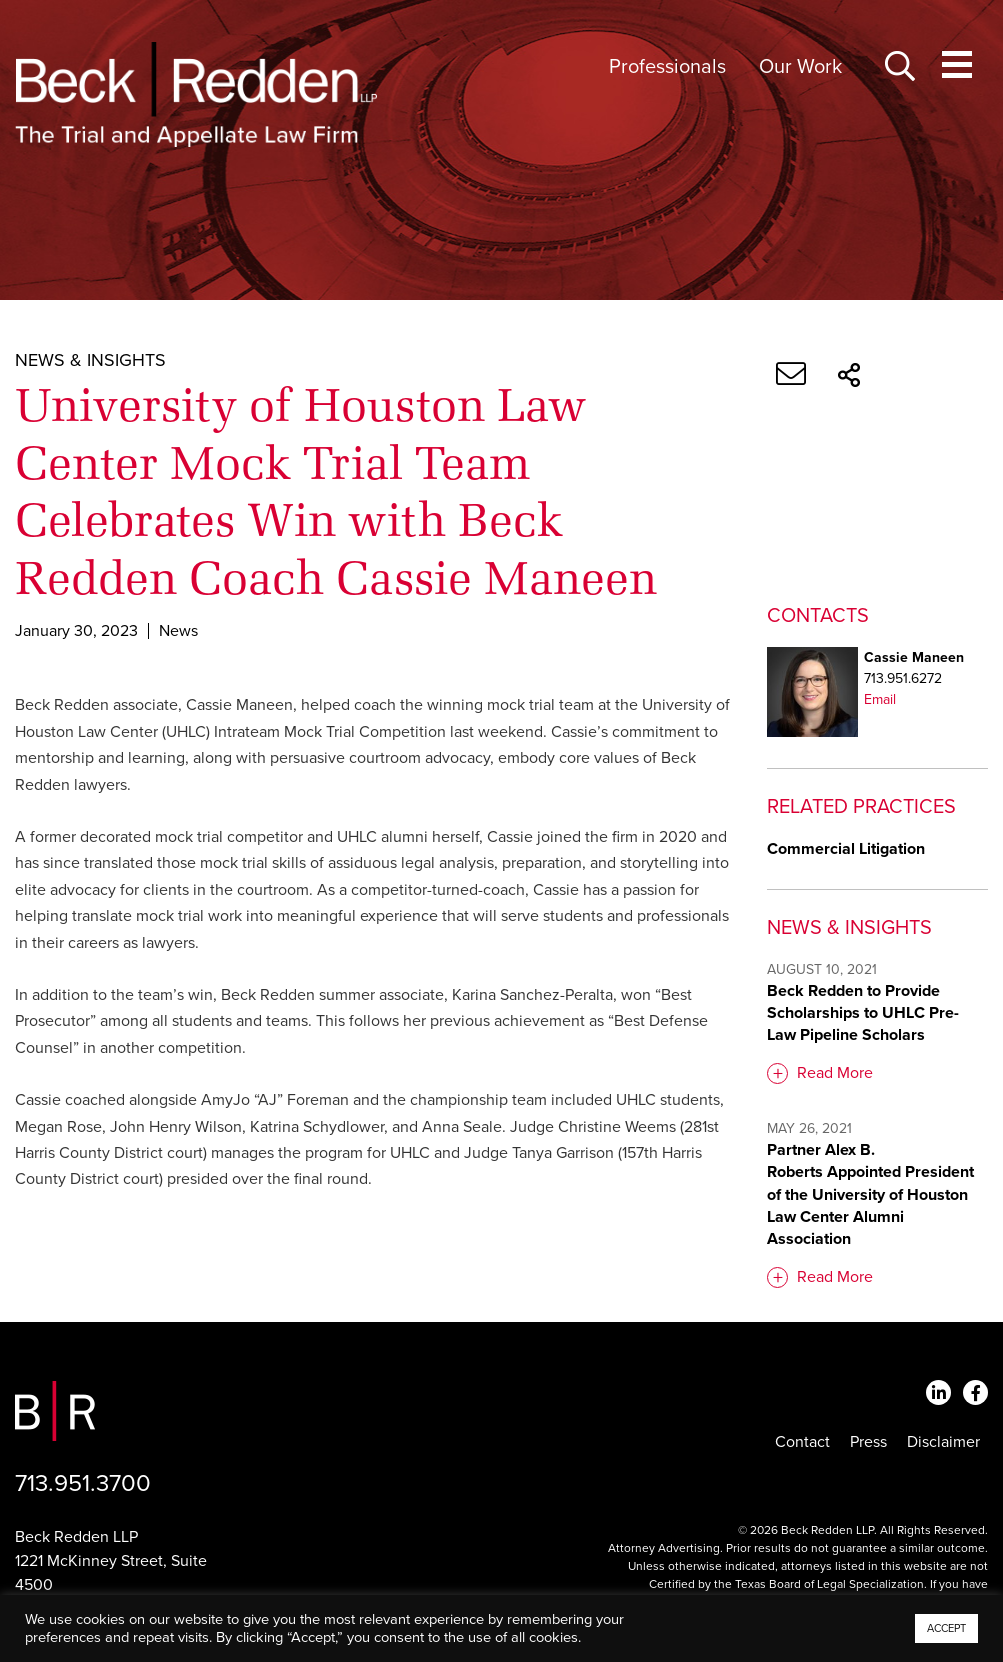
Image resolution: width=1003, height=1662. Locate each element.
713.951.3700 (83, 1483)
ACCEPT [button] (946, 1628)
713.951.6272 (903, 678)
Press (868, 1442)
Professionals (667, 67)
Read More (835, 1073)
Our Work (800, 67)
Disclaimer (943, 1442)
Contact (802, 1442)
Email (880, 699)
